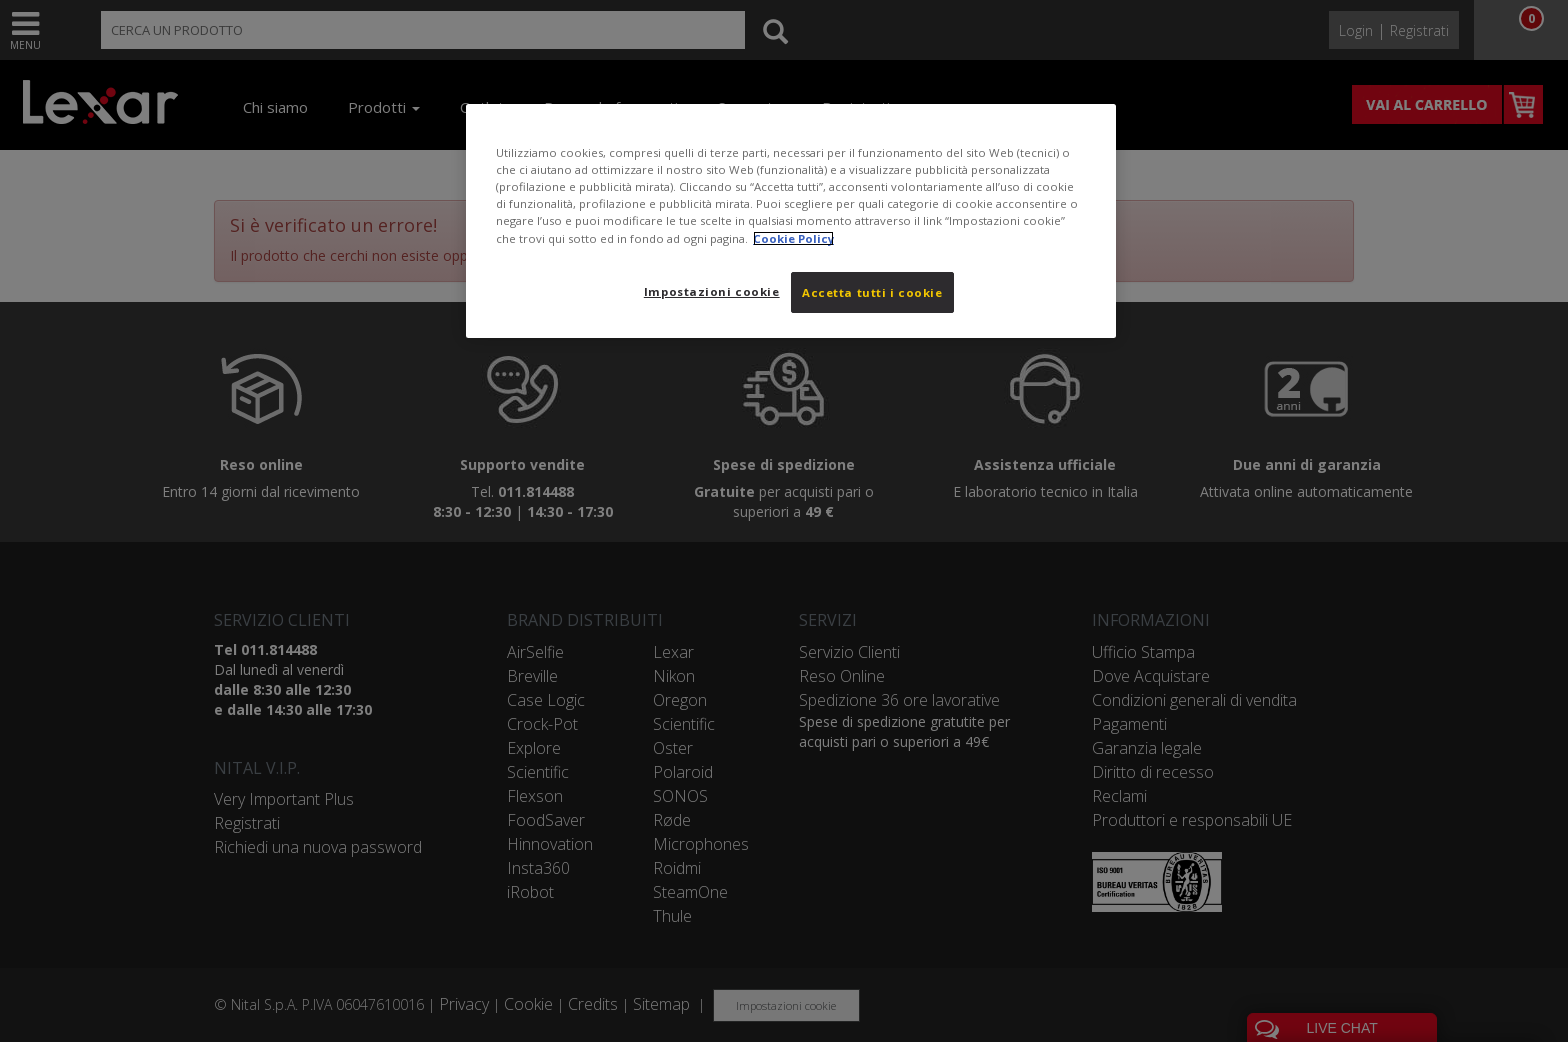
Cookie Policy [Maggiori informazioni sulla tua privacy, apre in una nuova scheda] (793, 238)
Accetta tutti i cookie (872, 292)
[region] (791, 221)
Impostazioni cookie (712, 291)
